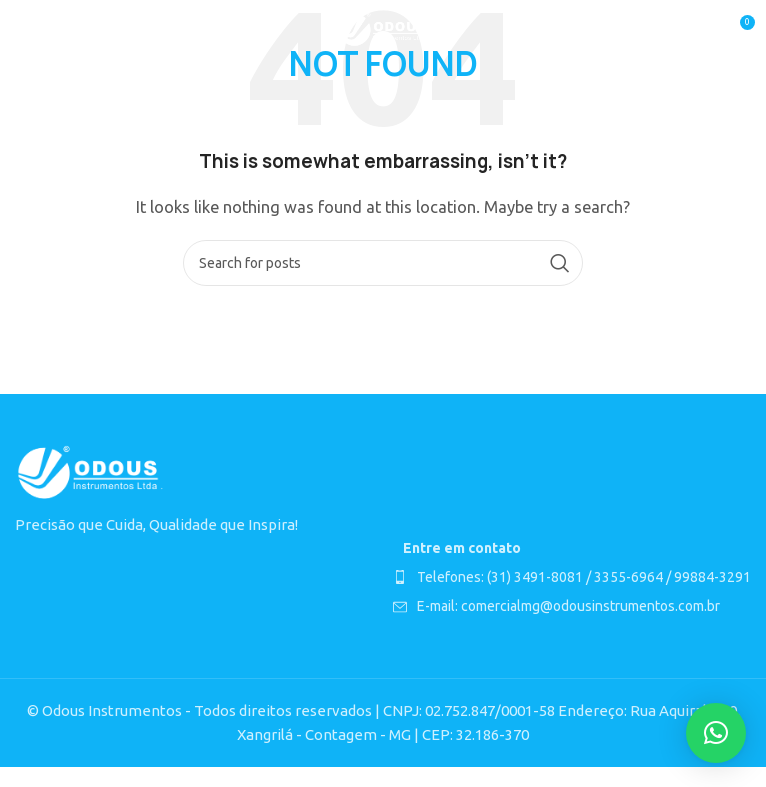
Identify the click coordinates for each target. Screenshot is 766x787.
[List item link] (572, 577)
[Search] (383, 263)
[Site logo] (383, 28)
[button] (716, 733)
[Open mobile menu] (25, 30)
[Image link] (90, 471)
